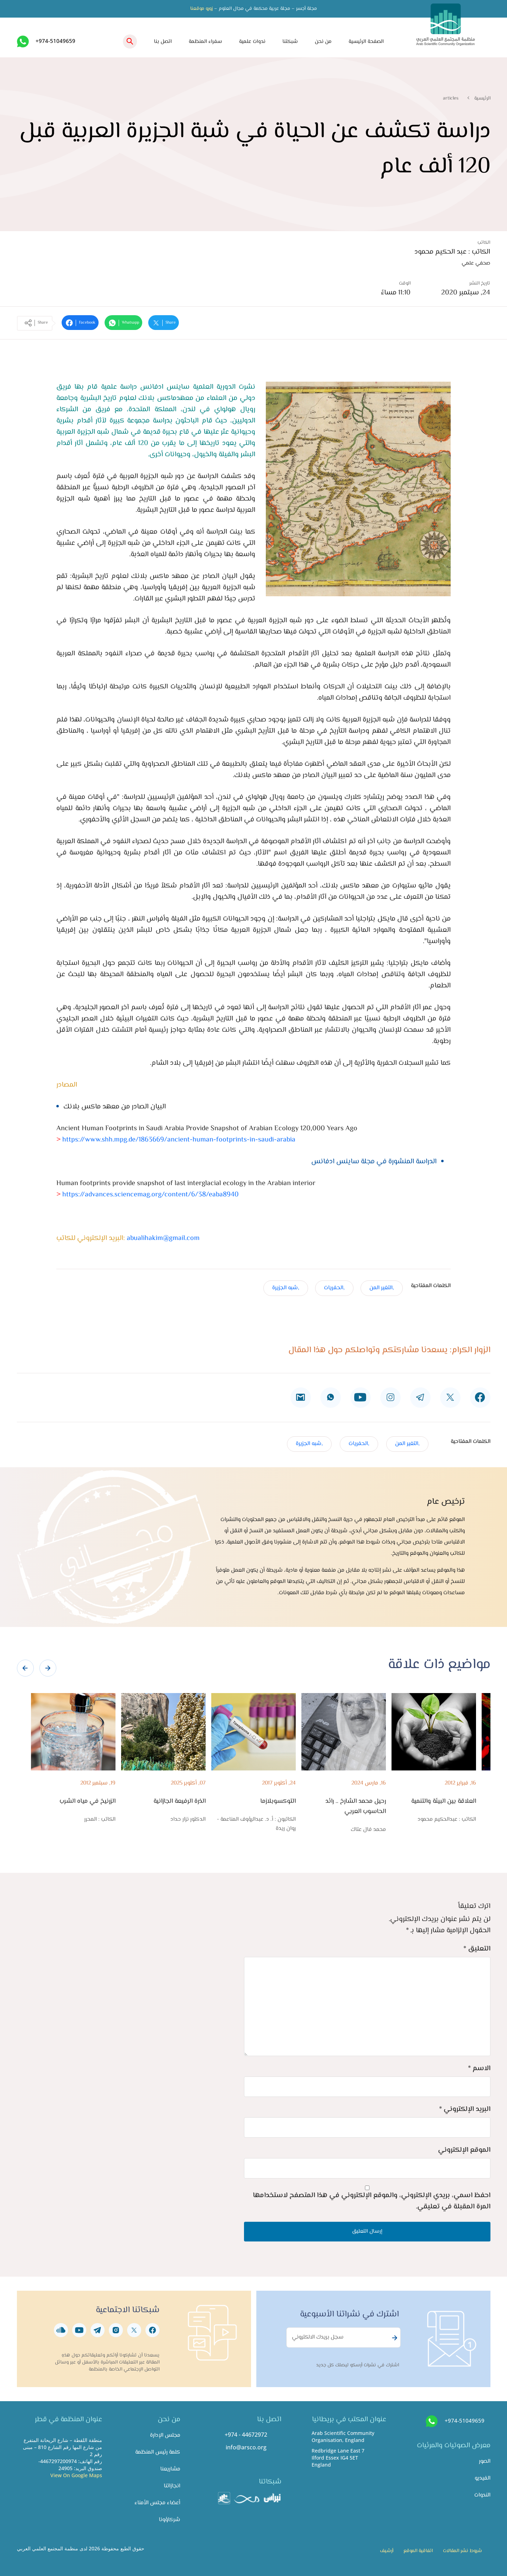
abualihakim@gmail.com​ (163, 1238)
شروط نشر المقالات (462, 2551)
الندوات (482, 2495)
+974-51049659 (55, 40)
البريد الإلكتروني (464, 2109)
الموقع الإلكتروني (464, 2150)
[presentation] (25, 1668)
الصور (484, 2461)
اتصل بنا (163, 42)
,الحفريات (334, 1288)
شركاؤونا (169, 2519)
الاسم (479, 2068)
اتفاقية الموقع (418, 2551)
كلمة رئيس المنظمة (157, 2452)
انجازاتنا (172, 2486)
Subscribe (393, 2337)
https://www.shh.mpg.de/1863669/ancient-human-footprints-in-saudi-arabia (175, 1139)
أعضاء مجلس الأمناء (157, 2503)
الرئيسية (482, 98)
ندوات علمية (252, 42)
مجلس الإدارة (165, 2435)
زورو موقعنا (201, 9)
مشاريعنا (170, 2469)
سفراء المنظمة (205, 42)
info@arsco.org (246, 2447)
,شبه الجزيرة (285, 1288)
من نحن (323, 42)
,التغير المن (381, 1288)
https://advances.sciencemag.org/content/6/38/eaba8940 (150, 1194)
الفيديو (482, 2478)
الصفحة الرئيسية (366, 42)
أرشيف (386, 2551)
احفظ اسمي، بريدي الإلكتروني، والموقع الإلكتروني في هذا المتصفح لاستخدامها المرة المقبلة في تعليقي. (371, 2201)
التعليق (476, 1949)
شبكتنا (290, 42)
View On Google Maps (76, 2475)
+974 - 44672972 (246, 2434)
